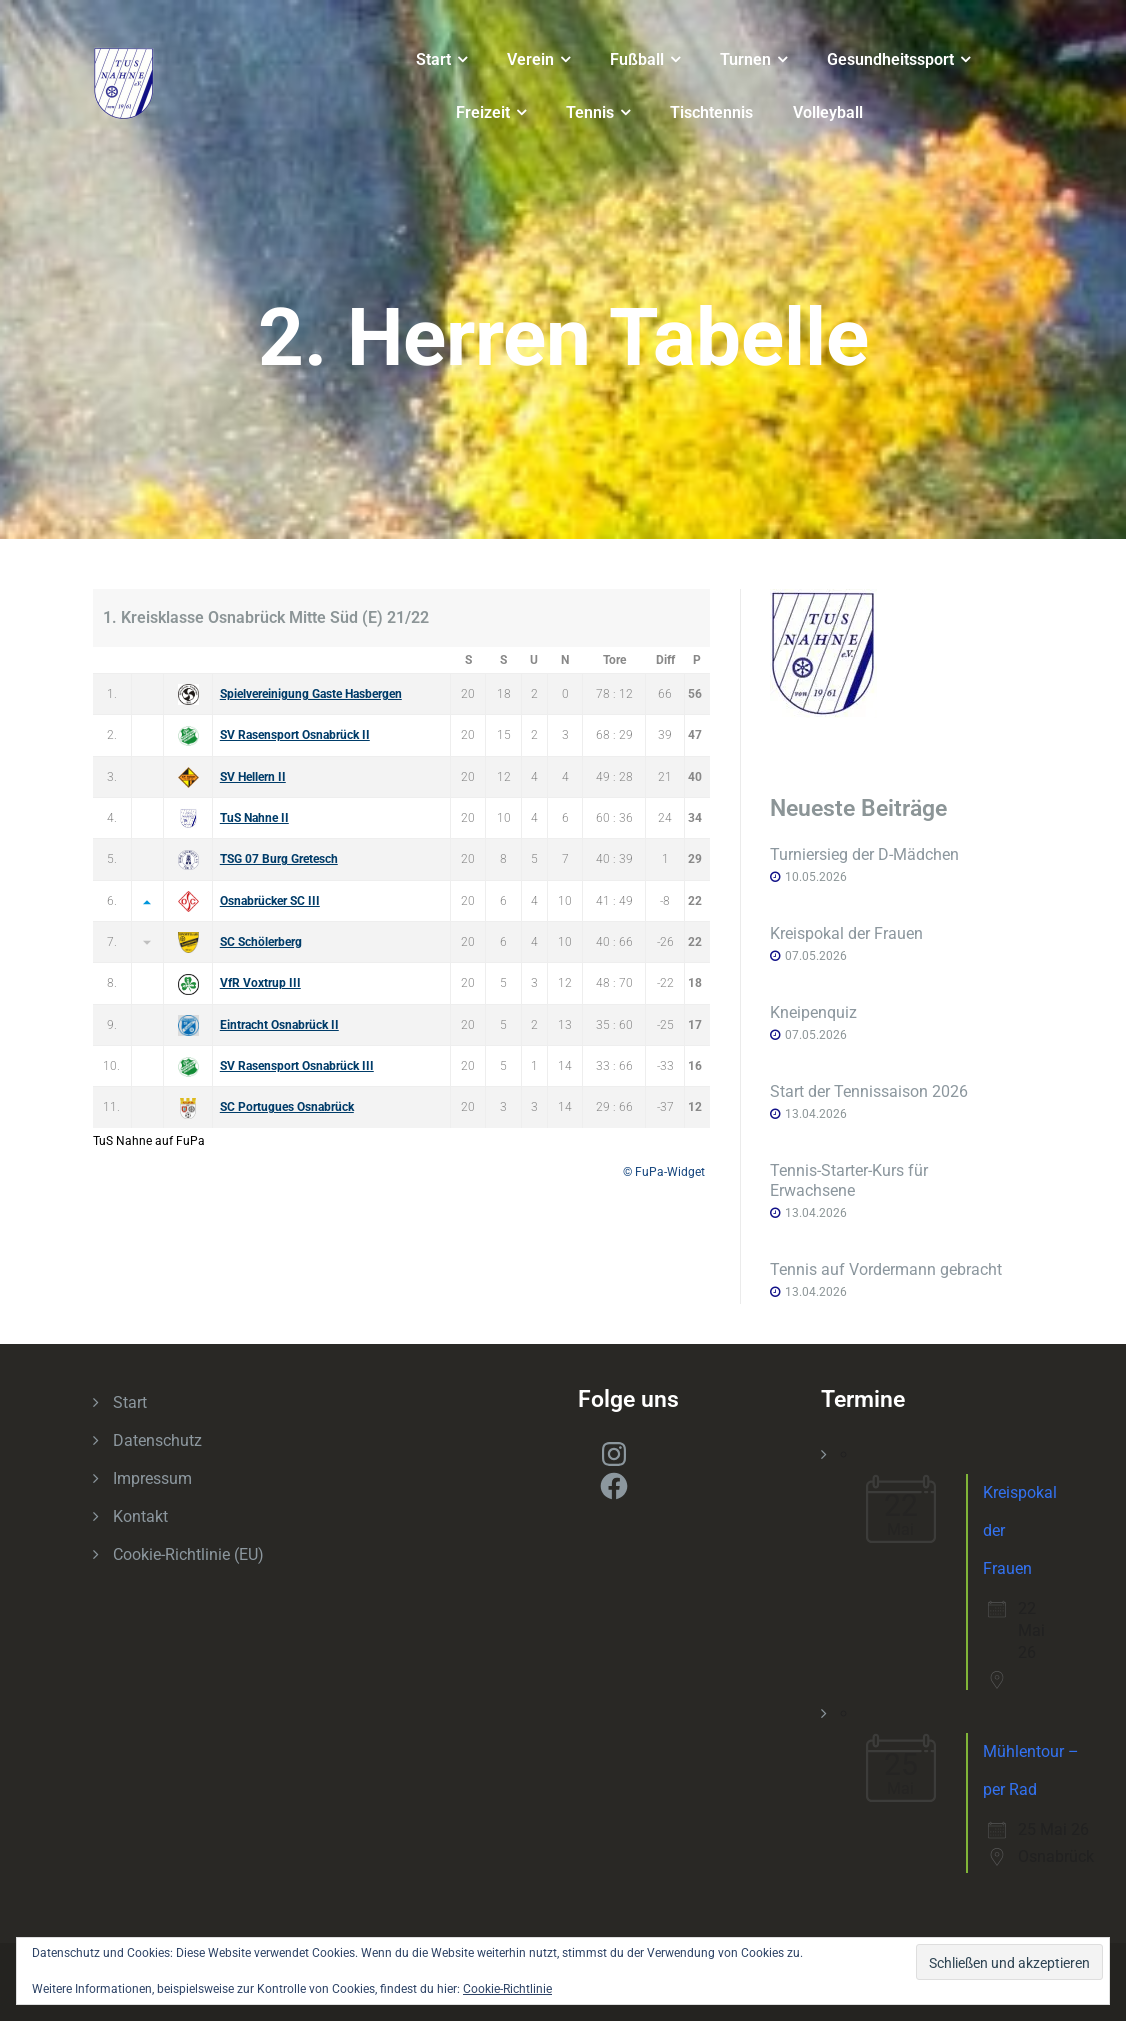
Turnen (745, 59)
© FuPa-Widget (664, 1172)
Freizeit (483, 112)
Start (433, 59)
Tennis (590, 112)
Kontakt (140, 1516)
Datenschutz (157, 1440)
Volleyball (828, 112)
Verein (530, 59)
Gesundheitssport (890, 59)
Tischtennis (711, 112)
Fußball (637, 59)
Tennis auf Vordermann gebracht (886, 1269)
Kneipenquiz (813, 1012)
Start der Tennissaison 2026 (869, 1091)
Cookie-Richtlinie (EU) (188, 1554)
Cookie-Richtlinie (507, 1989)
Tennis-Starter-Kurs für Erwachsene (849, 1180)
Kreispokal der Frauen (846, 933)
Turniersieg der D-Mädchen (864, 854)
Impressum (152, 1478)
